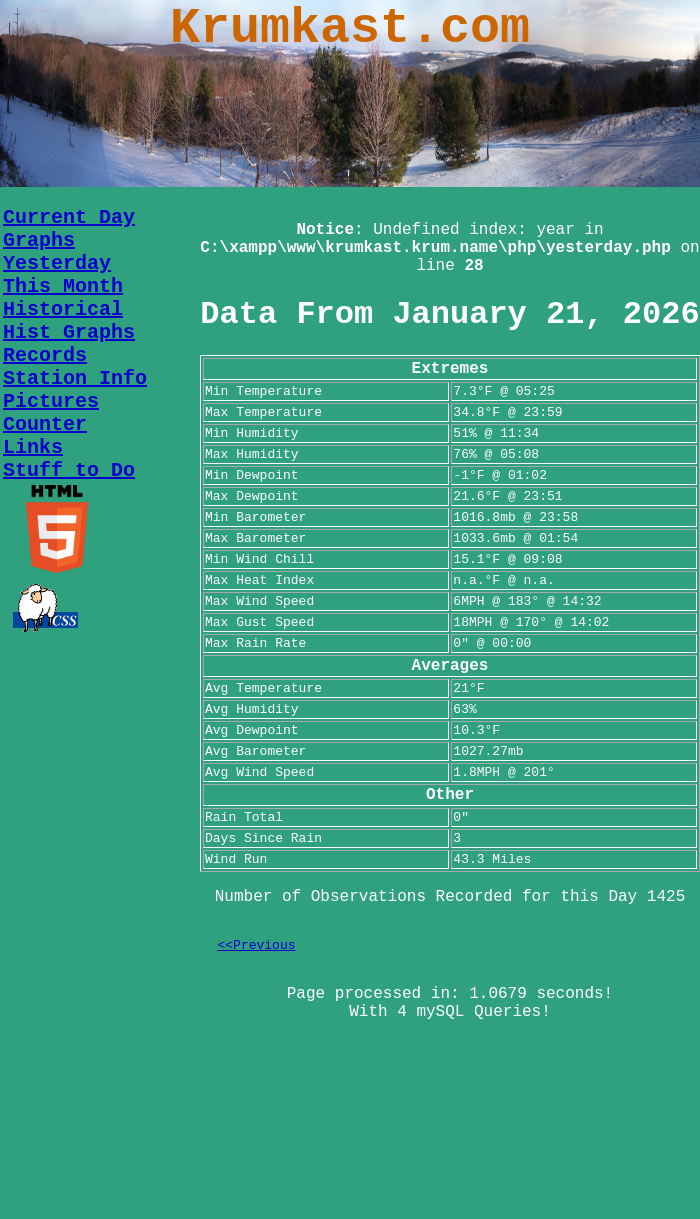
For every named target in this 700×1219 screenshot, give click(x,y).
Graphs (39, 240)
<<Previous (257, 945)
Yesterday (57, 263)
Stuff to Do (69, 470)
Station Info (75, 378)
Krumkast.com (350, 28)
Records (45, 355)
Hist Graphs (69, 332)
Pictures (51, 401)
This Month (63, 286)
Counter (45, 424)
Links (33, 447)
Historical (63, 309)
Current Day (69, 217)
